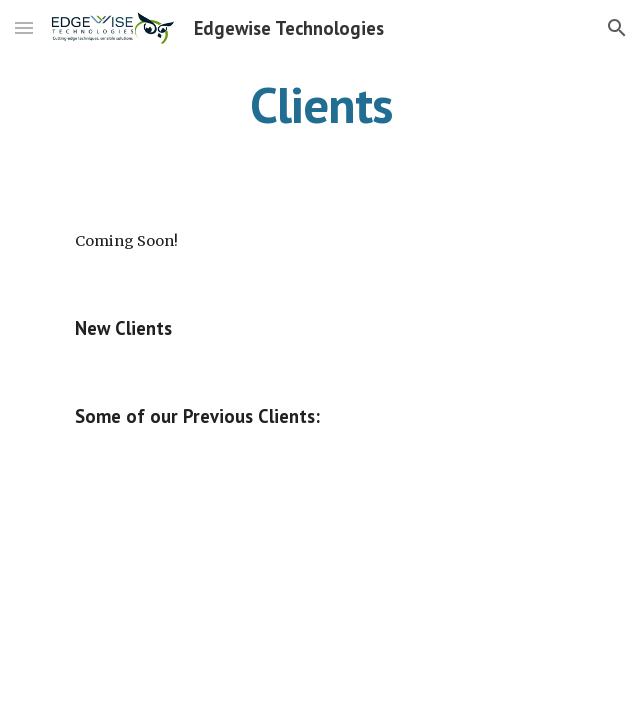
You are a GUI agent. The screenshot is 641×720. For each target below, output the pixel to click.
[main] (320, 105)
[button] (24, 27)
